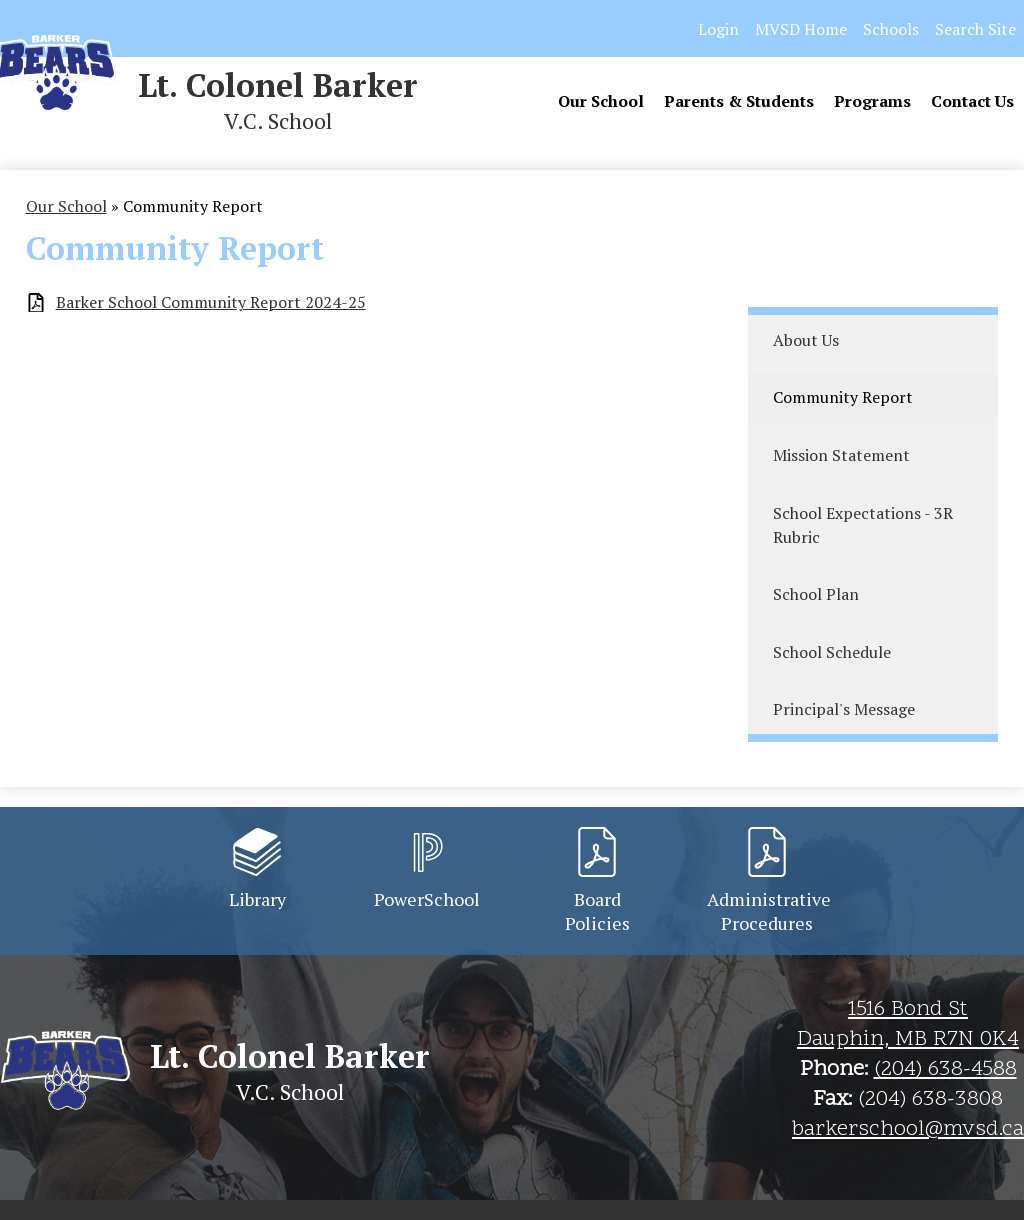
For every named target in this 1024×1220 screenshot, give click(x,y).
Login (718, 29)
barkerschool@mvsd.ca (908, 1130)
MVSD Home (801, 29)
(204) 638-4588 (945, 1070)
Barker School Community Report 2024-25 (211, 302)
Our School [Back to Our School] (66, 206)
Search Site (975, 29)
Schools (891, 29)
